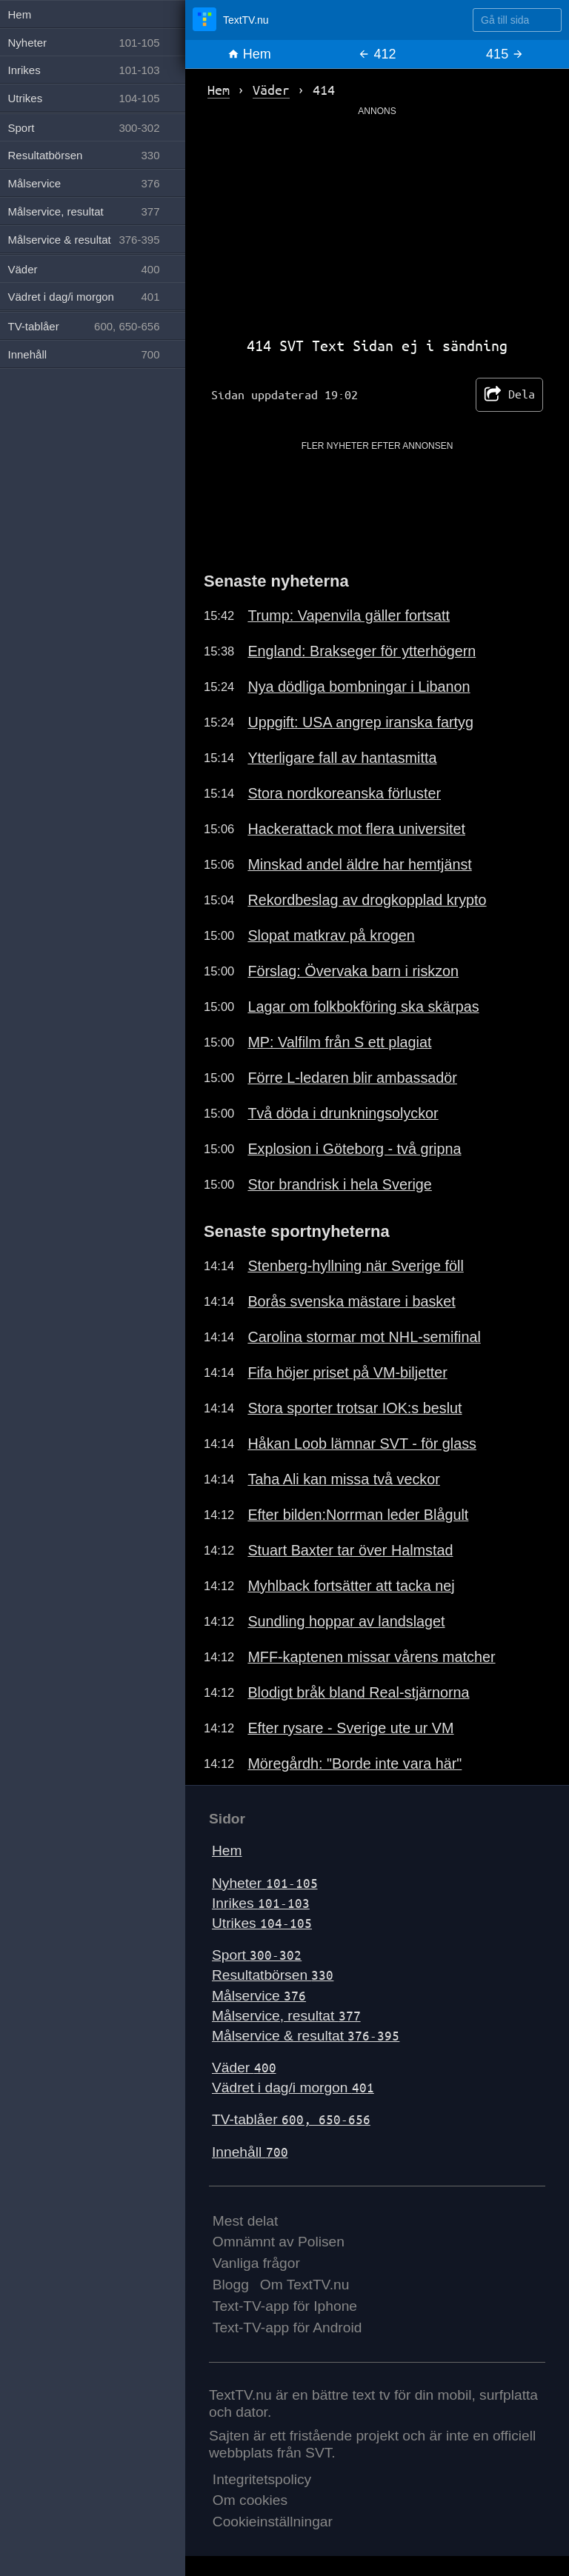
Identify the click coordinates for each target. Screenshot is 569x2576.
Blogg (231, 2284)
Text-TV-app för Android (287, 2327)
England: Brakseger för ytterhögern (361, 651)
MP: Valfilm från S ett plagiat (339, 1042)
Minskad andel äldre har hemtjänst (359, 864)
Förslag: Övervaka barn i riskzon (353, 971)
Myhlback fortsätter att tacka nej (350, 1586)
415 (505, 54)
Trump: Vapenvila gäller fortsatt (348, 615)
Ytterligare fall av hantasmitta (341, 758)
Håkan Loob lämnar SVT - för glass (361, 1443)
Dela (509, 395)
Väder (244, 2067)
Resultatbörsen (272, 1975)
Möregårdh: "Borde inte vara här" (354, 1763)
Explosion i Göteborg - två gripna (354, 1149)
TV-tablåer (291, 2119)
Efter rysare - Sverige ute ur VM (350, 1728)
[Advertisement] (377, 221)
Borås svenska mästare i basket (351, 1301)
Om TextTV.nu (305, 2284)
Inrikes (261, 1903)
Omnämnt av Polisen (279, 2241)
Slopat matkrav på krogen (330, 935)
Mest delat (246, 2221)
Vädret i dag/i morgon (293, 2087)
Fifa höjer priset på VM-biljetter (347, 1372)
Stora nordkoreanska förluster (344, 793)
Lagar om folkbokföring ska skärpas (363, 1006)
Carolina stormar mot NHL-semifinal (363, 1337)
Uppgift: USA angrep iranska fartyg (360, 722)
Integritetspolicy (262, 2479)
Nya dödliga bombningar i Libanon (358, 686)
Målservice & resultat (305, 2035)
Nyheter (265, 1883)
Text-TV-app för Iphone (285, 2306)
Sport (257, 1955)
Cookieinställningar (273, 2521)
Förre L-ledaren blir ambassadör (352, 1078)
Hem (249, 54)
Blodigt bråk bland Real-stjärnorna (358, 1692)
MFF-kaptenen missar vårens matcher (371, 1657)
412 (377, 54)
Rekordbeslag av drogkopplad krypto (366, 900)
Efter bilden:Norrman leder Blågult (357, 1514)
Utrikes (262, 1923)
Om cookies (250, 2500)
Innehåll (250, 2152)
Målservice (259, 1995)
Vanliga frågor (256, 2263)
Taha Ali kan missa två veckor (343, 1479)
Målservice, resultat (286, 2015)
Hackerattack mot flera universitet (356, 829)
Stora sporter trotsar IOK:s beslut (354, 1408)
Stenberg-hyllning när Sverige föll (355, 1266)
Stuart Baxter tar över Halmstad (350, 1550)
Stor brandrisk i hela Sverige (339, 1184)
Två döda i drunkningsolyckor (342, 1113)
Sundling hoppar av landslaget (346, 1621)
